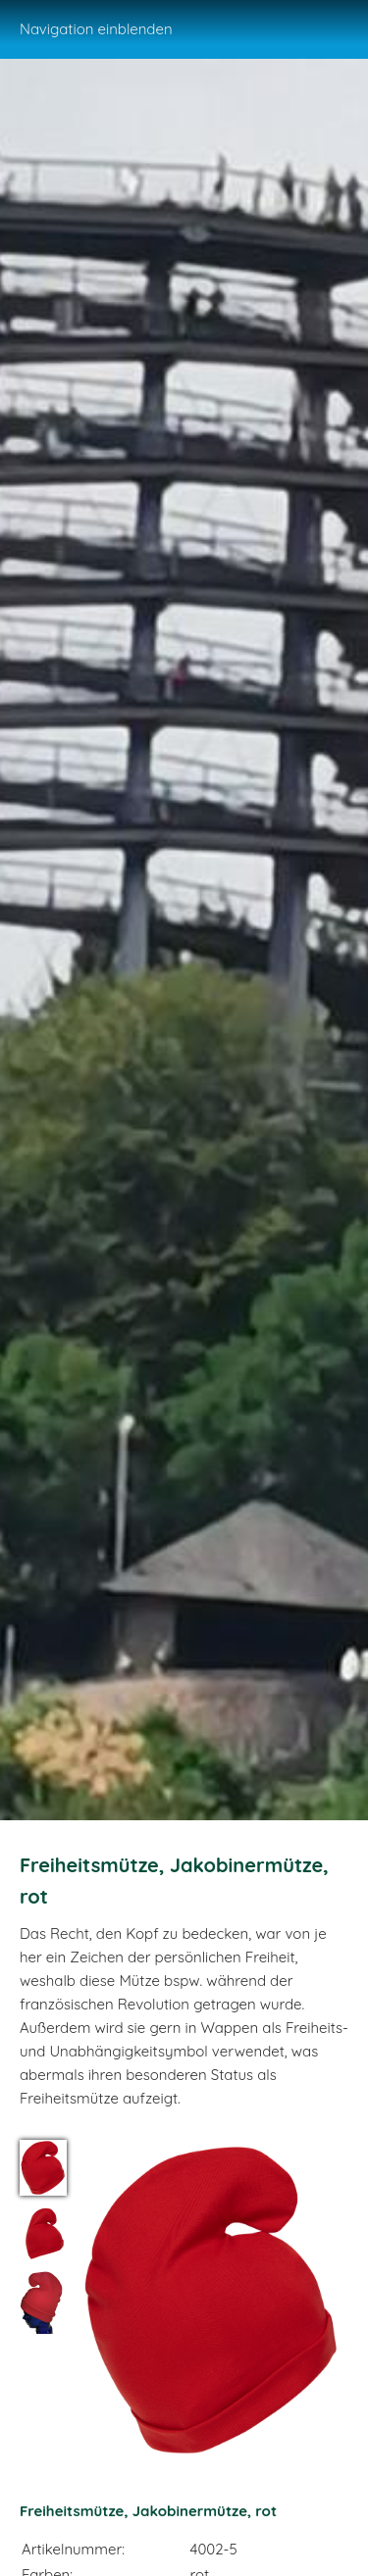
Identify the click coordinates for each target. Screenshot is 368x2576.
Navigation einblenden (96, 29)
